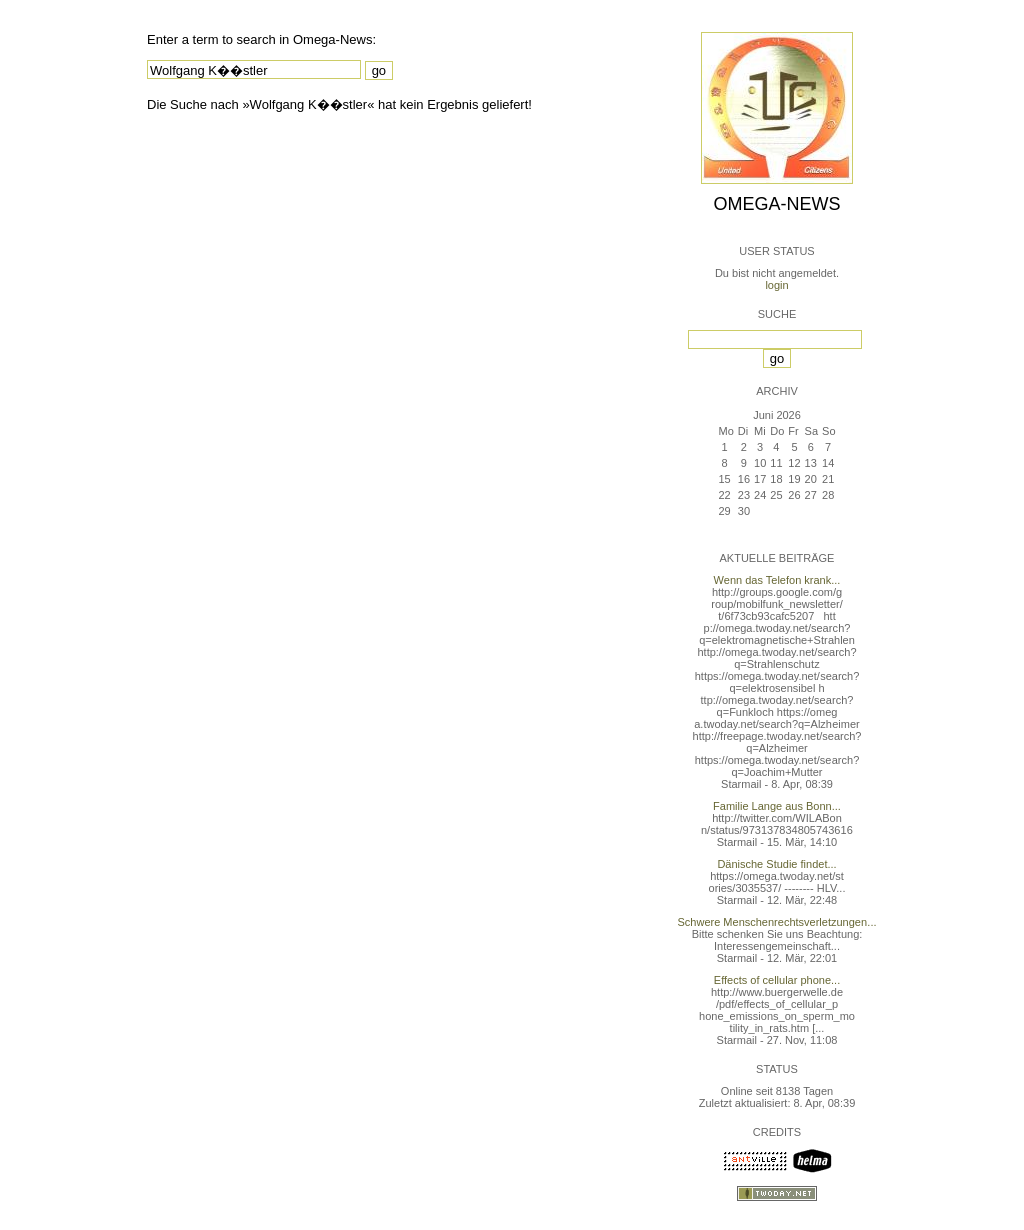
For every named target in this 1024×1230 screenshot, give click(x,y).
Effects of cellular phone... (777, 980)
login (776, 285)
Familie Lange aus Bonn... (777, 806)
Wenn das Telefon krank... (777, 580)
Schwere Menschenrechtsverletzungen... (777, 922)
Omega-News (776, 204)
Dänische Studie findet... (776, 864)
